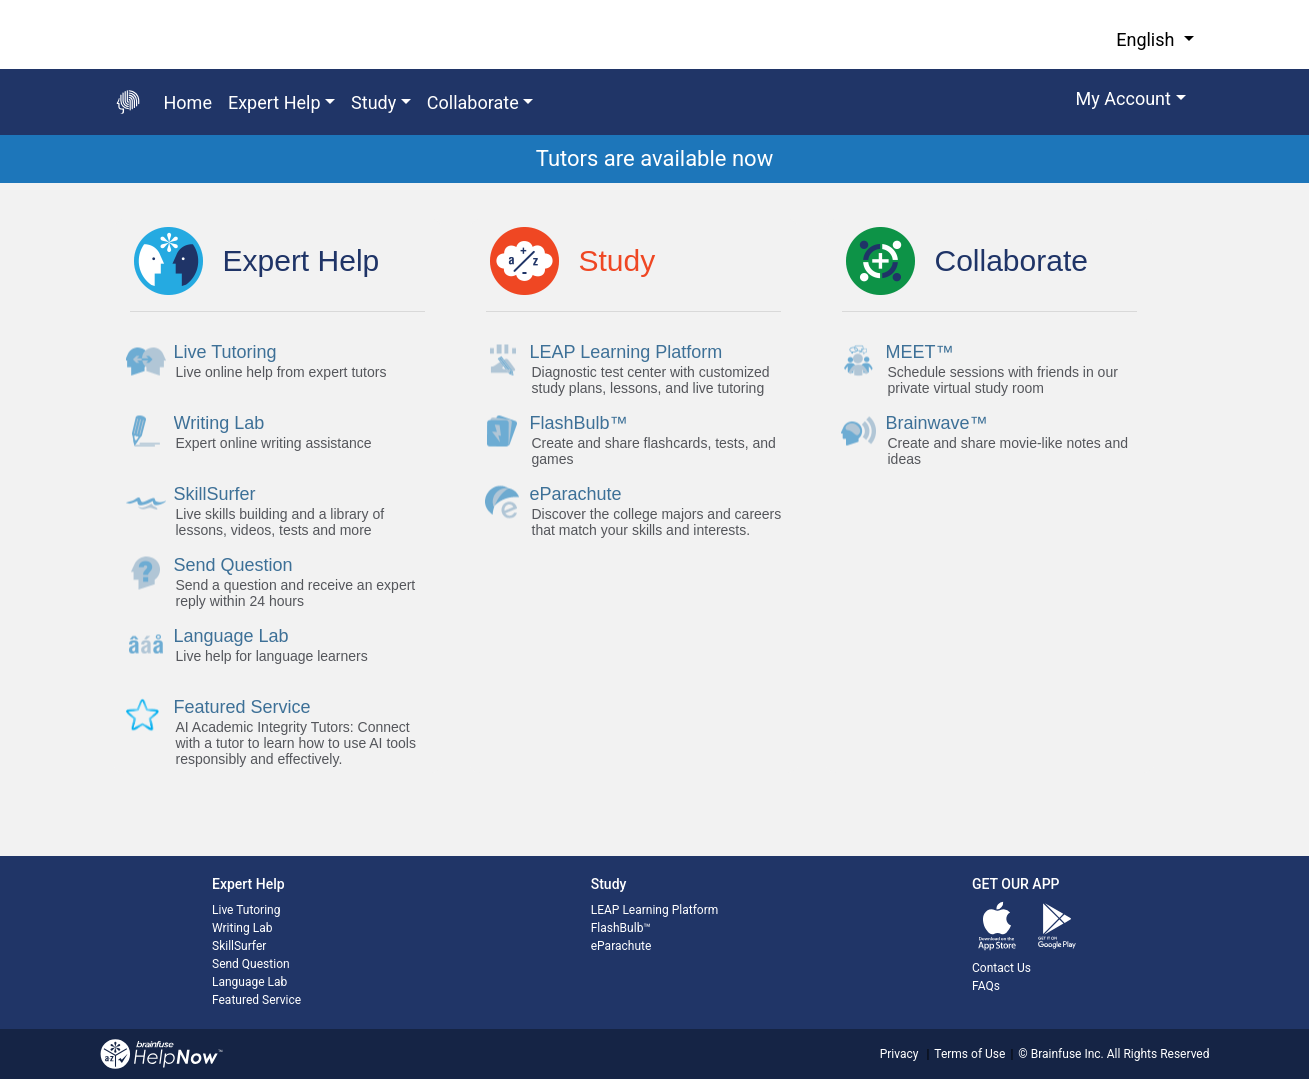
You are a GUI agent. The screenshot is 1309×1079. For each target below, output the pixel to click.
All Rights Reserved (1157, 1054)
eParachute (621, 946)
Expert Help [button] (274, 102)
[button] (1131, 102)
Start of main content (0, 183)
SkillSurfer (239, 946)
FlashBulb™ (621, 928)
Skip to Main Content (0, 0)
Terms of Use (969, 1054)
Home (188, 102)
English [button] (1147, 39)
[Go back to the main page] (128, 102)
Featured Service (256, 1000)
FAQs (986, 986)
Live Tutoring (246, 910)
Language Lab (249, 982)
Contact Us (1001, 968)
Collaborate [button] (473, 102)
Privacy (899, 1054)
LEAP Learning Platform (655, 910)
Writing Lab (242, 928)
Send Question (251, 964)
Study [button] (373, 102)
